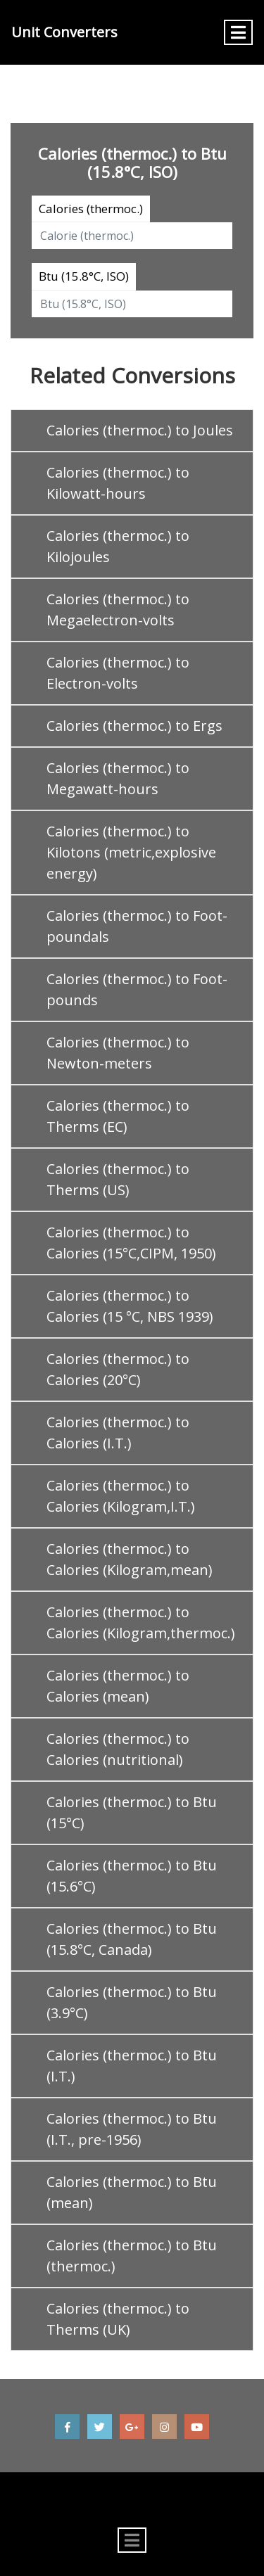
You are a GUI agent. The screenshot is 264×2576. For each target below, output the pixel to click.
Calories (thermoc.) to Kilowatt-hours (117, 483)
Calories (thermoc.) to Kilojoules (117, 546)
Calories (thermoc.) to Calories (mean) (117, 1686)
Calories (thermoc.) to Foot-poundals (136, 926)
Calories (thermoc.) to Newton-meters (117, 1053)
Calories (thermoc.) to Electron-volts (117, 673)
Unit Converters (64, 32)
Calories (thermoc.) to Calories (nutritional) (117, 1749)
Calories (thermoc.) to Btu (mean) (131, 2192)
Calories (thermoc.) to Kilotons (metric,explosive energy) (131, 852)
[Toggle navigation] (238, 32)
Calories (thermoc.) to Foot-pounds (136, 989)
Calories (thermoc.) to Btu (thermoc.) (131, 2256)
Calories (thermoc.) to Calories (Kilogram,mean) (129, 1559)
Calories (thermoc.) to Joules (139, 430)
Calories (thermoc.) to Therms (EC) (117, 1116)
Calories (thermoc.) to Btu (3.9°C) (131, 2002)
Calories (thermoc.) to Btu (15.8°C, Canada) (131, 1939)
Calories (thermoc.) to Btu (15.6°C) (131, 1876)
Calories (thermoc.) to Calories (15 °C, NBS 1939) (129, 1306)
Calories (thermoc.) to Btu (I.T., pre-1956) (131, 2129)
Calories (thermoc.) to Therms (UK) (117, 2319)
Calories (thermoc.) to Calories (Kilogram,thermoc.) (140, 1622)
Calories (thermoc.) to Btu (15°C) (131, 1812)
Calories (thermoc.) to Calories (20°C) (117, 1369)
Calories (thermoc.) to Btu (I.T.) (131, 2066)
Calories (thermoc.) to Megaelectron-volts (117, 609)
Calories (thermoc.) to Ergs (134, 725)
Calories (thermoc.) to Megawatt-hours (117, 778)
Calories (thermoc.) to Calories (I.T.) (117, 1433)
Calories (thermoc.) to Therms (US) (117, 1179)
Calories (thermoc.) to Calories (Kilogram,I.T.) (120, 1496)
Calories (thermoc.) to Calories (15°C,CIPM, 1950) (131, 1243)
